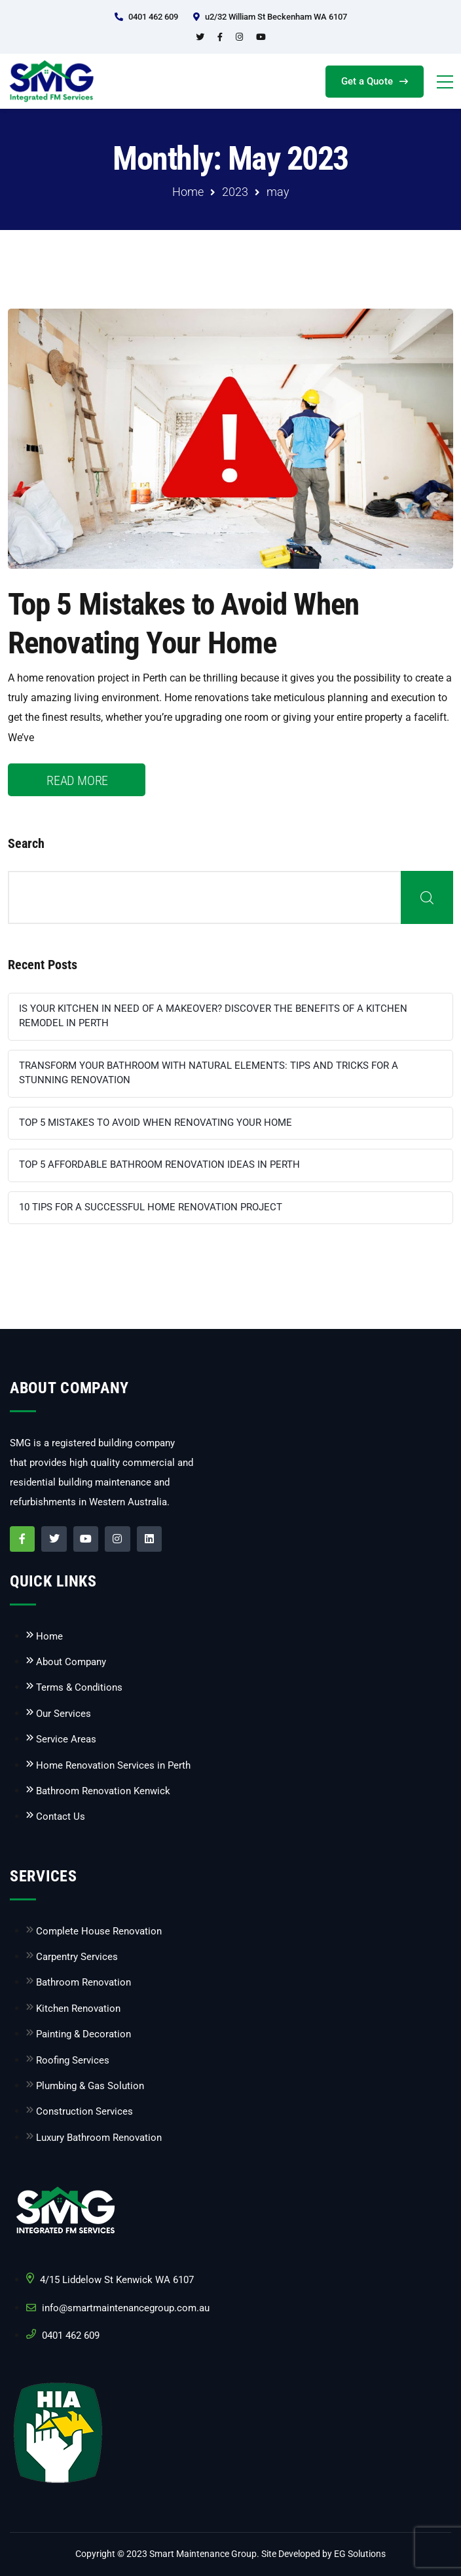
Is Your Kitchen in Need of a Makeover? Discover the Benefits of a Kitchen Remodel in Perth (213, 1016)
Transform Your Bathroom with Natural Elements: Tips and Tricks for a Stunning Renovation (208, 1073)
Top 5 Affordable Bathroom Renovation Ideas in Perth (159, 1164)
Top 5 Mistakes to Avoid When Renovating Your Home (155, 1122)
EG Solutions (360, 2553)
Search (26, 843)
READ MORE (77, 780)
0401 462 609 (153, 17)
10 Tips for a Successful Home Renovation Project (150, 1207)
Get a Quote (374, 81)
